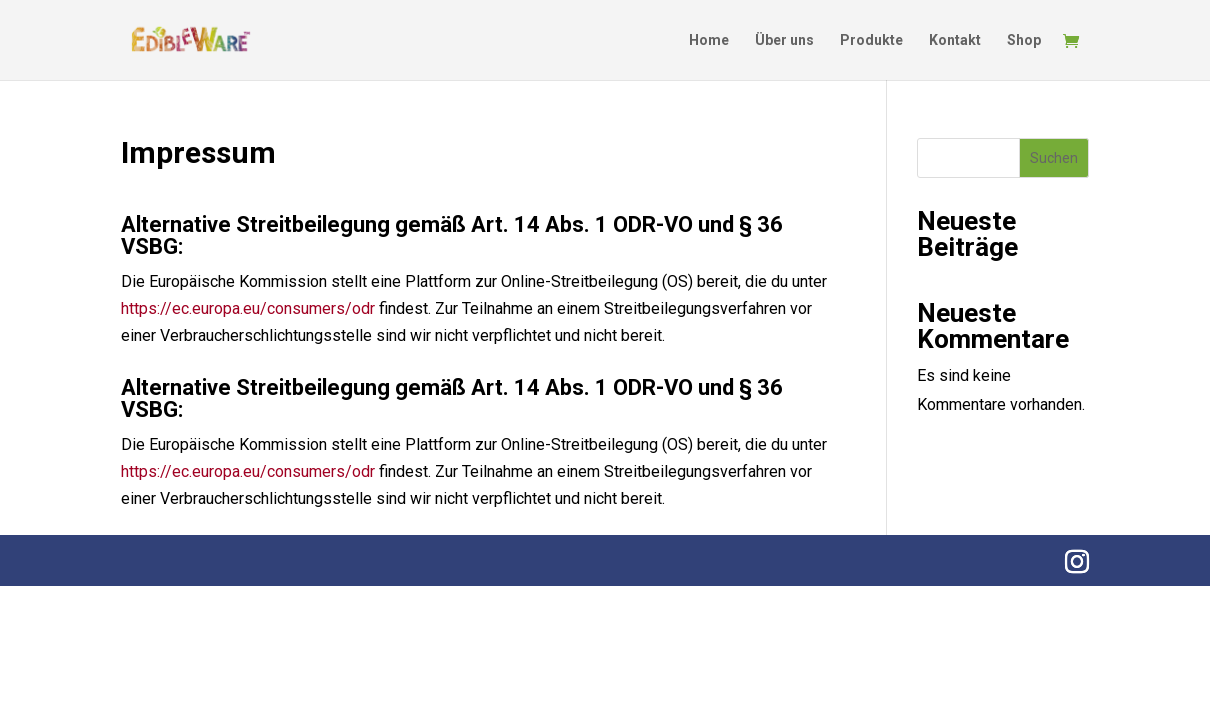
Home (709, 40)
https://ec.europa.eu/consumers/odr (248, 308)
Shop (1024, 40)
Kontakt (955, 40)
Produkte (871, 40)
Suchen (1054, 158)
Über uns (784, 40)
